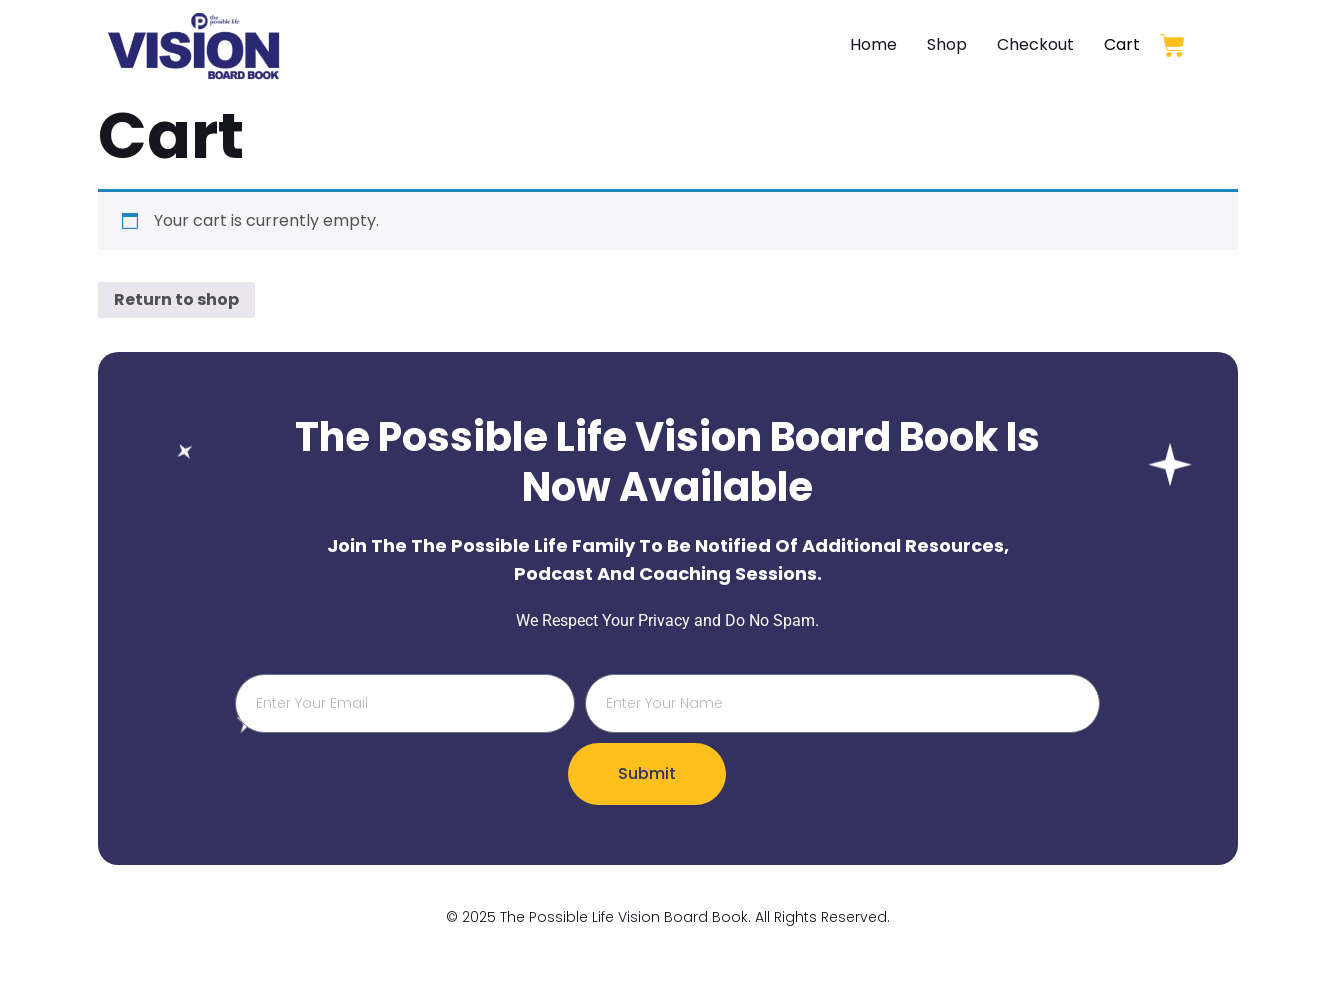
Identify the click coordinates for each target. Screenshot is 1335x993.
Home (873, 44)
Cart (1122, 44)
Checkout (1035, 44)
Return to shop (176, 299)
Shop (947, 44)
